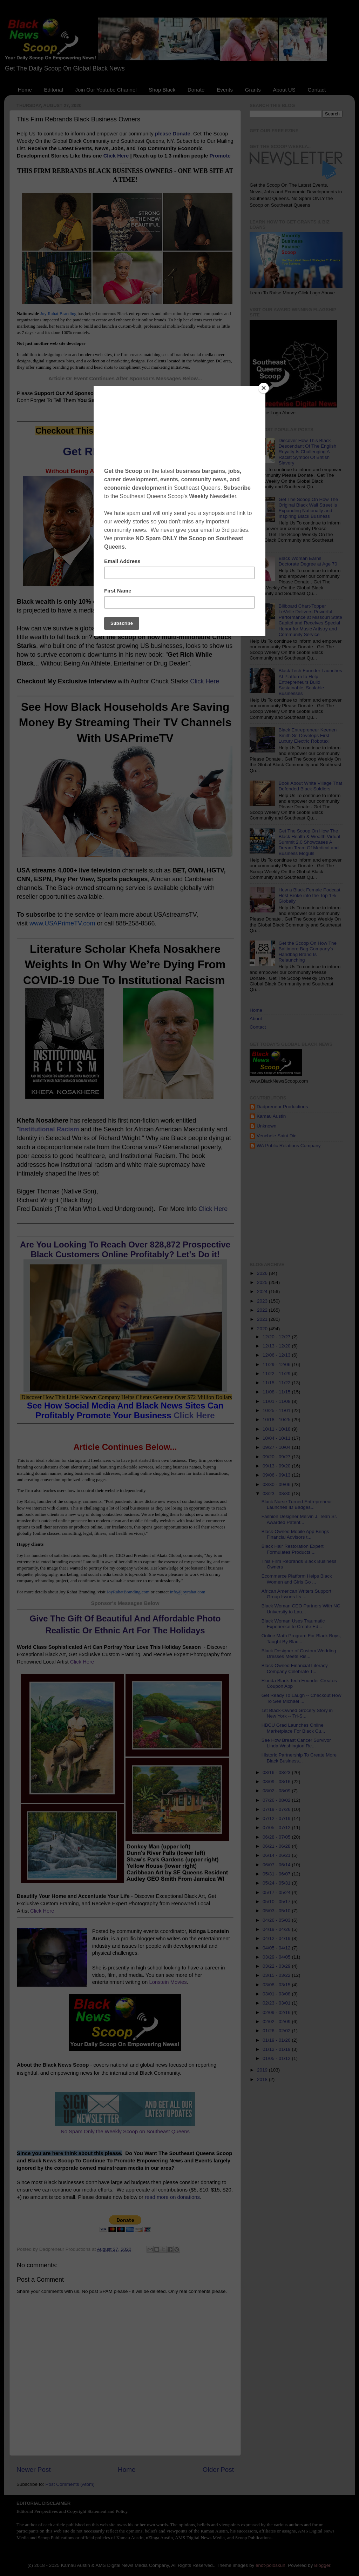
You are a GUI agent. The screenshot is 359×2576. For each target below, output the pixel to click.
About (256, 1018)
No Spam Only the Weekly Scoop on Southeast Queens (125, 2131)
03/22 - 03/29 (277, 1966)
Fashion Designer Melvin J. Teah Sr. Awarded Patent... (299, 1519)
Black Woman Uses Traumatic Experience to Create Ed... (293, 1623)
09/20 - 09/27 (277, 1456)
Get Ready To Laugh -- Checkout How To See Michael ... (301, 1698)
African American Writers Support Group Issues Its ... (296, 1593)
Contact (316, 90)
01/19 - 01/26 (277, 2040)
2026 (263, 1273)
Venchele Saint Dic (276, 1135)
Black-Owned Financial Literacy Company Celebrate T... (295, 1668)
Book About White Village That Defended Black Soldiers (310, 786)
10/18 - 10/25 (277, 1419)
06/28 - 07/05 (277, 1837)
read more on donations (172, 2197)
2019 (263, 2070)
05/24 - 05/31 (277, 1883)
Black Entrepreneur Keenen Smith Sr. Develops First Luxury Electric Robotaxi (307, 735)
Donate (196, 90)
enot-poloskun (270, 2565)
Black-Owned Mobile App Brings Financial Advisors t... (295, 1534)
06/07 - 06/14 (277, 1864)
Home (25, 90)
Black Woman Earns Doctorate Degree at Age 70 (307, 561)
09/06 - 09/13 (277, 1475)
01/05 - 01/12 (277, 2058)
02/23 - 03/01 (277, 2003)
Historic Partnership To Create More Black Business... (299, 1757)
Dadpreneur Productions (282, 1106)
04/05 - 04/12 (277, 1948)
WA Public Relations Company (289, 1145)
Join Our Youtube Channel (105, 90)
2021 (263, 1319)
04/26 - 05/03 (277, 1920)
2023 (263, 1301)
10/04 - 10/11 (277, 1438)
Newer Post (33, 2469)
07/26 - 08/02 (277, 1800)
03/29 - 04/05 (277, 1957)
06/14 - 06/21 (277, 1855)
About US (284, 90)
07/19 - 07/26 (277, 1809)
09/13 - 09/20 (277, 1465)
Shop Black (162, 90)
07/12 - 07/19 (277, 1818)
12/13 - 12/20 (277, 1346)
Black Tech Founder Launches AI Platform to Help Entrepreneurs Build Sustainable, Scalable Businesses (310, 682)
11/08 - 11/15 (277, 1391)
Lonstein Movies (168, 1982)
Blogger (322, 2565)
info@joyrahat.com (187, 1591)
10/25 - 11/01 (277, 1410)
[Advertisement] (304, 1205)
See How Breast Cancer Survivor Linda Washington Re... (296, 1743)
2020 (263, 1328)
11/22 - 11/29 (277, 1373)
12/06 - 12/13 (277, 1355)
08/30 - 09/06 (277, 1484)
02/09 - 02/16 (277, 2012)
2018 (263, 2079)
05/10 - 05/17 (277, 1901)
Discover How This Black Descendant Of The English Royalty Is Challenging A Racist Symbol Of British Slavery (307, 452)
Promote (219, 156)
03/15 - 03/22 (277, 1975)
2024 (263, 1291)
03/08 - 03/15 (277, 1984)
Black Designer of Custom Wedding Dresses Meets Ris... (299, 1653)
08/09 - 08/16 (277, 1781)
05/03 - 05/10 (277, 1910)
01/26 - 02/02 (277, 2030)
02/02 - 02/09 (277, 2021)
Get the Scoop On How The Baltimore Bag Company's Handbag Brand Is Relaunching (307, 952)
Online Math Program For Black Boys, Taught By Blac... (301, 1638)
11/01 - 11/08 (277, 1401)
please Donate (172, 133)
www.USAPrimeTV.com (62, 923)
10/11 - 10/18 (277, 1429)
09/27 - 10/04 (277, 1447)
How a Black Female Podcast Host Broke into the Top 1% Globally (309, 895)
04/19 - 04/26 (277, 1929)
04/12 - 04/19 (277, 1938)
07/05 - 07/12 (277, 1827)
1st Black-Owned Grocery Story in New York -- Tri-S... (297, 1713)
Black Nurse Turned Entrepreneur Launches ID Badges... (297, 1504)
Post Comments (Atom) (70, 2484)
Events (225, 90)
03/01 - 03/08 (277, 1993)
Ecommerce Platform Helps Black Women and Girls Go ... (297, 1578)
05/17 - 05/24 (277, 1892)
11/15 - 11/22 (277, 1382)
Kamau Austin (271, 1116)
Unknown (266, 1126)
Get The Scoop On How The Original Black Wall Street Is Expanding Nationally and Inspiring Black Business (308, 508)
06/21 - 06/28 (277, 1846)
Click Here (116, 156)
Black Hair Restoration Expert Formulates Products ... (293, 1549)
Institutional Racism (49, 1129)
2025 (263, 1282)
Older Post (218, 2469)
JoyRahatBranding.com (128, 1591)
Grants (253, 90)
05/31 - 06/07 (277, 1873)
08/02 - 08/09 (277, 1790)
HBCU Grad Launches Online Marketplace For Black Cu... (293, 1727)
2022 (263, 1310)
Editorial (53, 90)
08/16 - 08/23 (277, 1772)
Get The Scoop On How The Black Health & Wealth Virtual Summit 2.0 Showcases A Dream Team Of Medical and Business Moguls (309, 842)
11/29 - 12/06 (277, 1364)
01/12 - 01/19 (277, 2049)
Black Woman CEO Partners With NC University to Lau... (301, 1608)
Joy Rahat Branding (58, 313)
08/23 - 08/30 (277, 1493)
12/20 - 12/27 (277, 1336)
